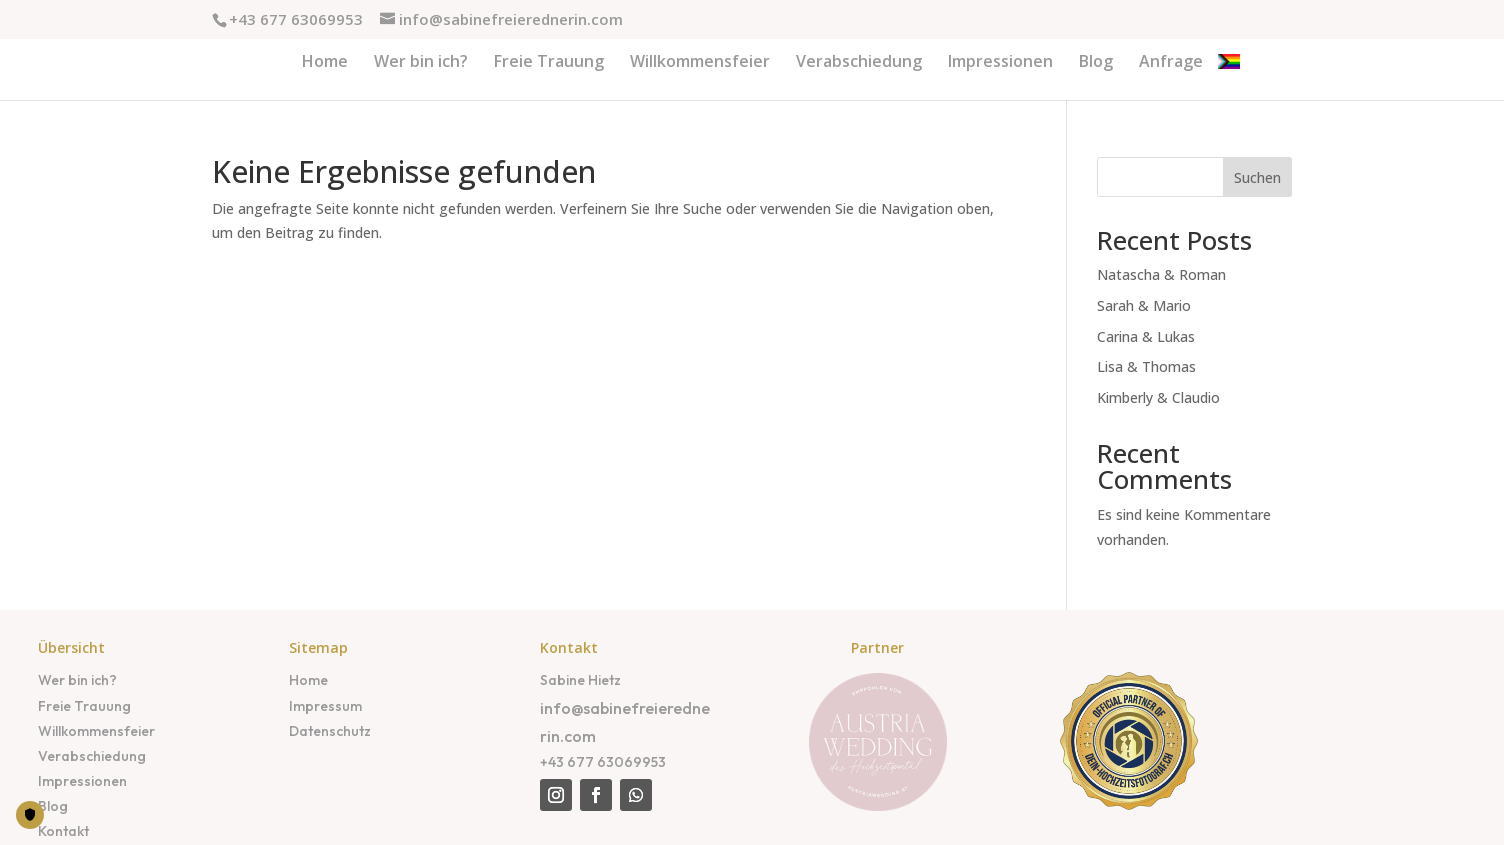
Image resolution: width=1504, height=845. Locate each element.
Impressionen (82, 781)
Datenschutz (330, 731)
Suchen (1257, 177)
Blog (53, 806)
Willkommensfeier (96, 731)
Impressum (325, 706)
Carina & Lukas (1146, 336)
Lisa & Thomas (1146, 366)
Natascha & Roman (1161, 274)
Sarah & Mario (1144, 305)
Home (308, 680)
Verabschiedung (92, 756)
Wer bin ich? (77, 680)
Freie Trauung (84, 706)
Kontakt (63, 831)
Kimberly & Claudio (1158, 397)
